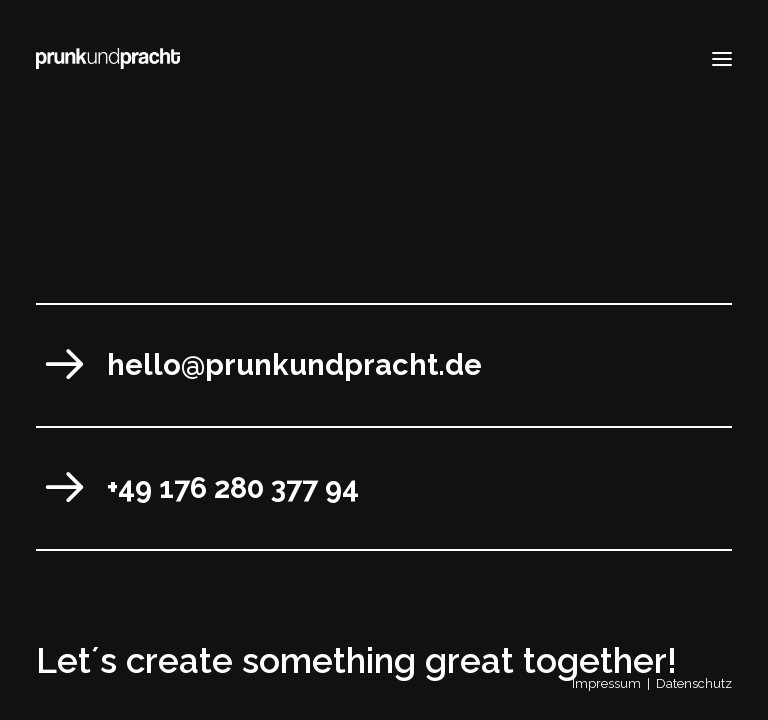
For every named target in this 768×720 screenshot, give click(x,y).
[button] (722, 58)
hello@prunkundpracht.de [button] (294, 365)
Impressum (606, 683)
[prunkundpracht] (108, 58)
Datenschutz (694, 683)
